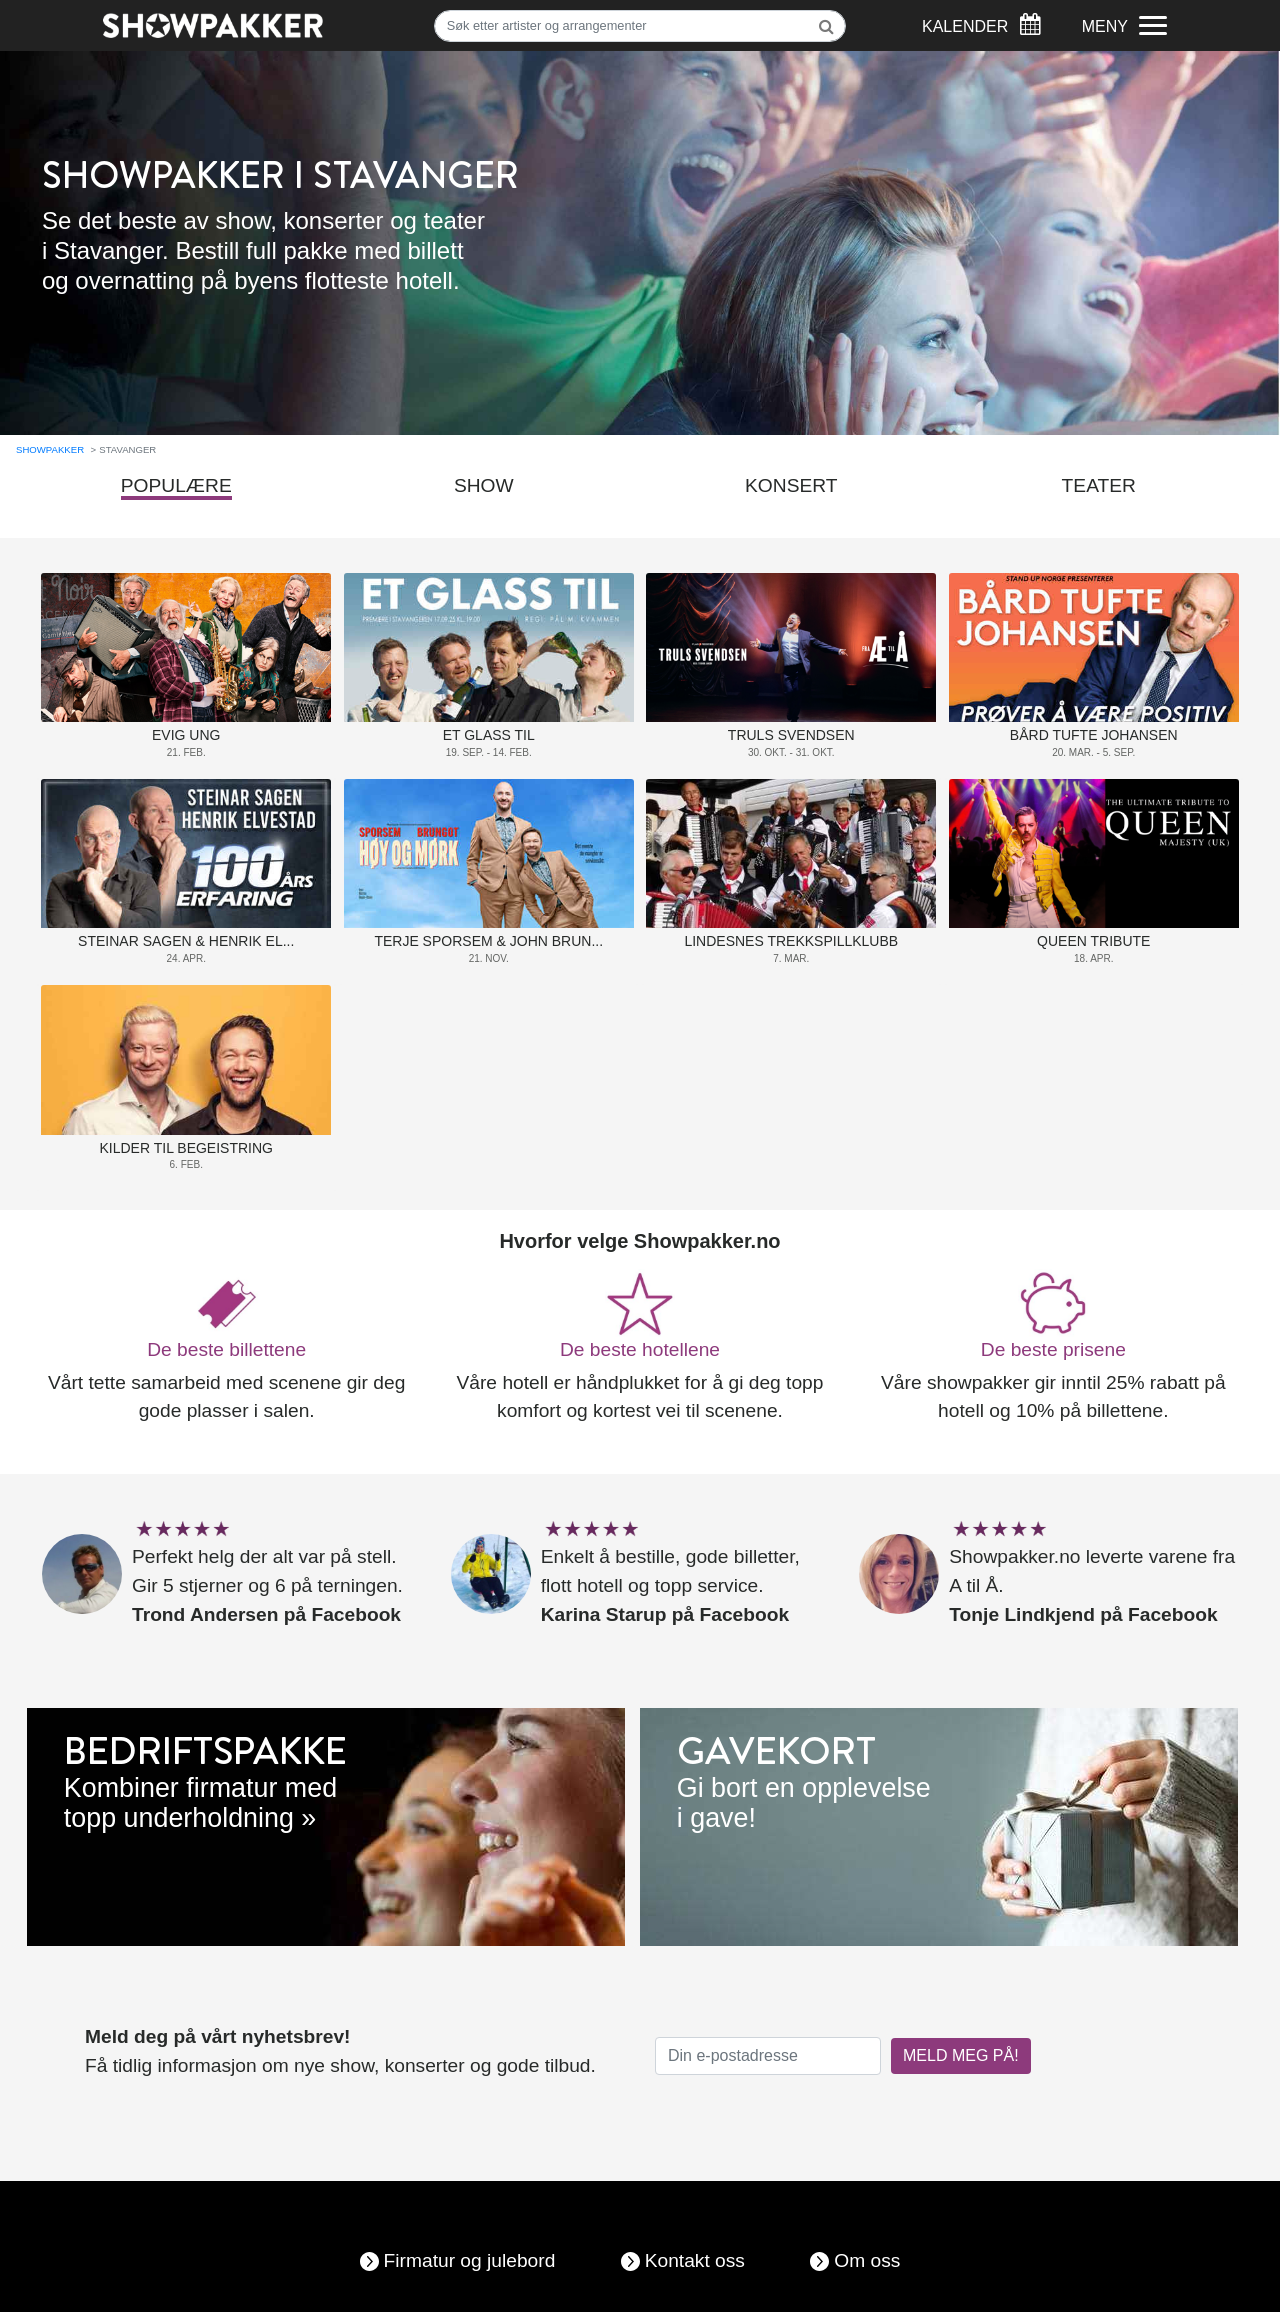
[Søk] (640, 26)
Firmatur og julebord (470, 2260)
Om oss (867, 2260)
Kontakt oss (695, 2260)
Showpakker (50, 449)
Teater (1099, 485)
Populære (176, 485)
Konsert (791, 485)
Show (484, 485)
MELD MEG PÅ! (961, 2055)
